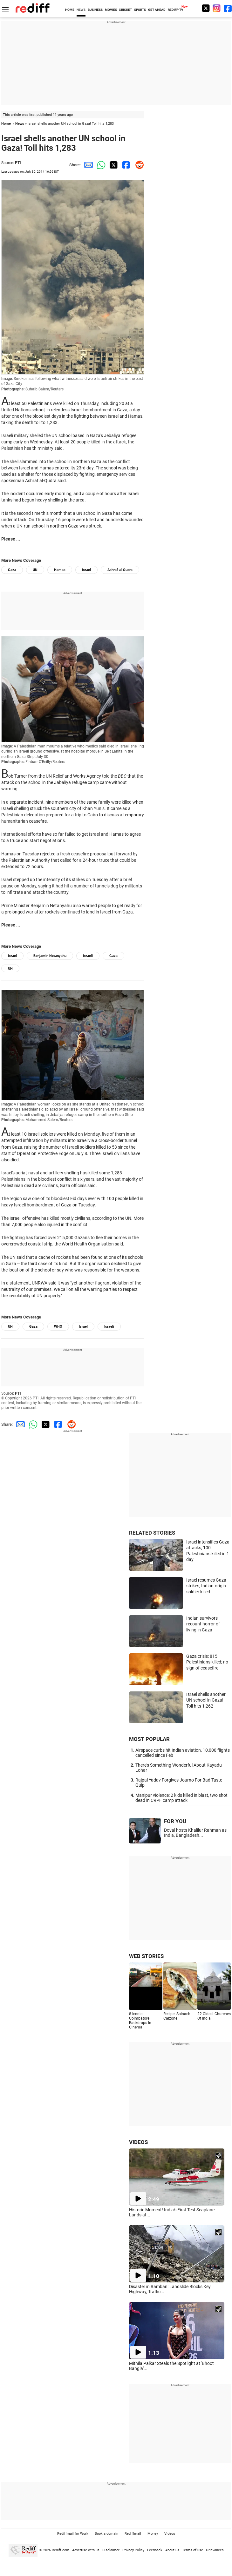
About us (172, 2550)
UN (35, 570)
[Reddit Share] (138, 165)
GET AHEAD (157, 10)
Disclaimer (110, 2550)
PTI (18, 163)
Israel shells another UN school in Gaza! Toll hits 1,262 (206, 1700)
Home (6, 124)
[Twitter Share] (112, 165)
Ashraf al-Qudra (120, 570)
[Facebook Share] (125, 165)
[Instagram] (217, 8)
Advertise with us (85, 2550)
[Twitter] (205, 8)
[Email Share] (87, 165)
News (19, 124)
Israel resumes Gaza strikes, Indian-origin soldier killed (206, 1585)
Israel (86, 570)
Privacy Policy (133, 2550)
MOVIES (111, 10)
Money (152, 2534)
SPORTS (140, 10)
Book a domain (106, 2534)
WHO (58, 1327)
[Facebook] (228, 8)
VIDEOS (138, 2142)
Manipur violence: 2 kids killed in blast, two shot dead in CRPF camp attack (181, 1798)
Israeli (88, 956)
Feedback (154, 2550)
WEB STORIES (146, 1956)
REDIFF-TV (175, 10)
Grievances (215, 2550)
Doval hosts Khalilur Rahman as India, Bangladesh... (195, 1833)
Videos (169, 2534)
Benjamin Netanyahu (49, 956)
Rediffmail (133, 2534)
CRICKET (125, 10)
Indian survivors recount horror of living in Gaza (203, 1624)
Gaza (12, 570)
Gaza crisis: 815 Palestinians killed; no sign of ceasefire (207, 1662)
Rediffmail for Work (72, 2534)
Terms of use (192, 2550)
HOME (69, 10)
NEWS (81, 10)
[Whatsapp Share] (99, 165)
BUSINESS (95, 10)
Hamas (59, 570)
